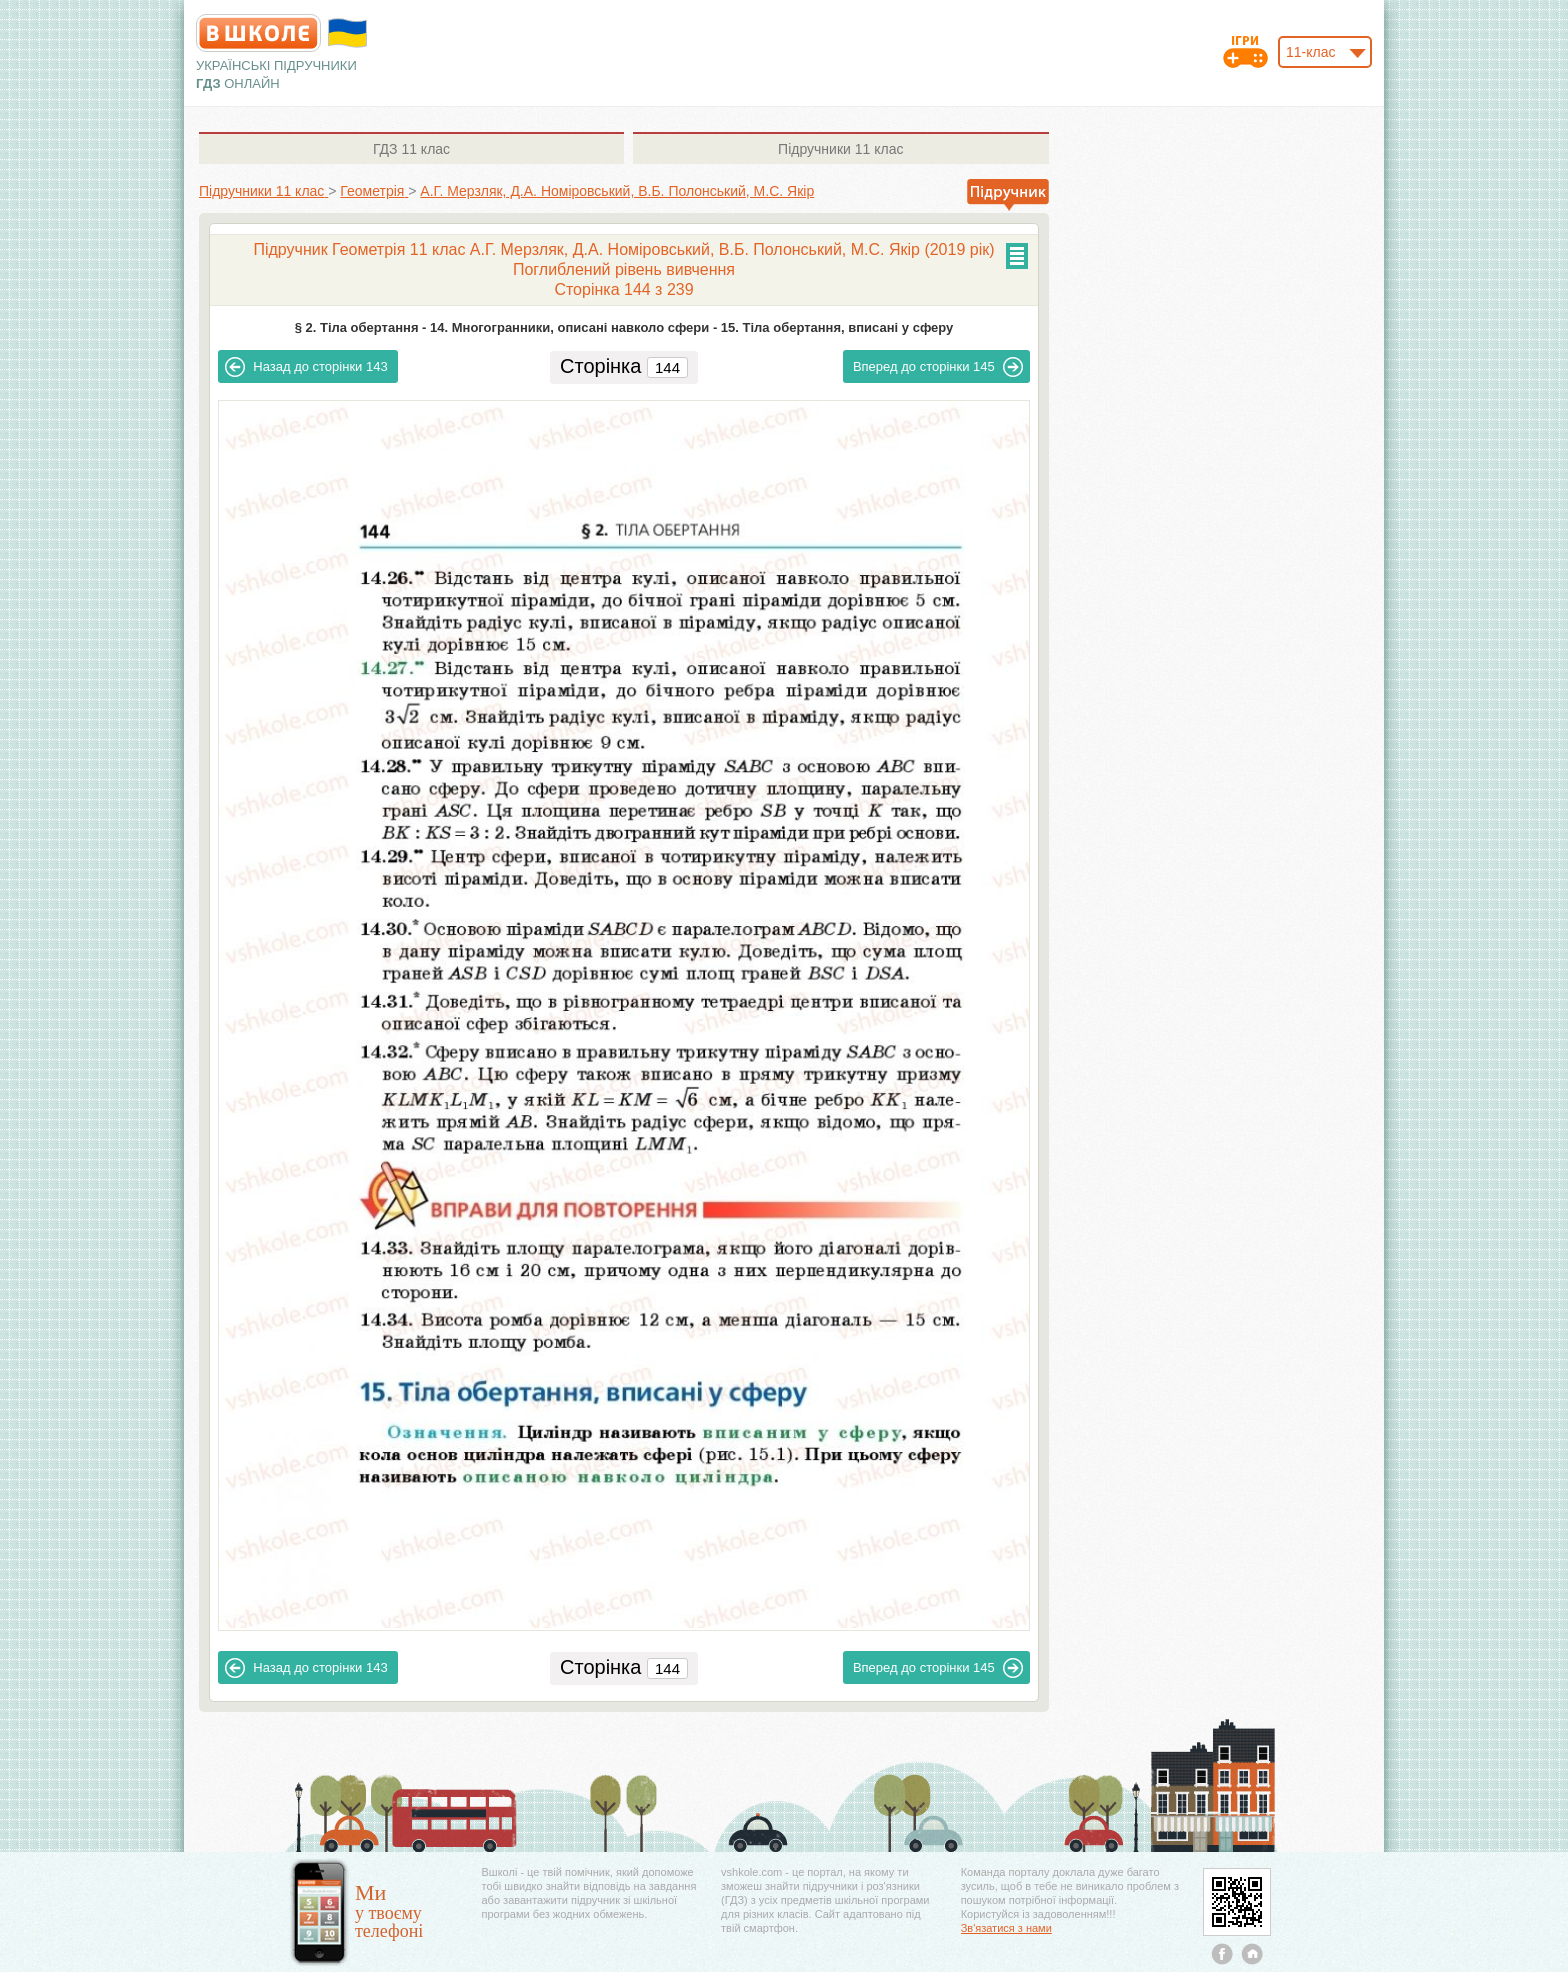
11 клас (411, 149)
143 (306, 367)
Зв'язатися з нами (1006, 1928)
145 (938, 367)
